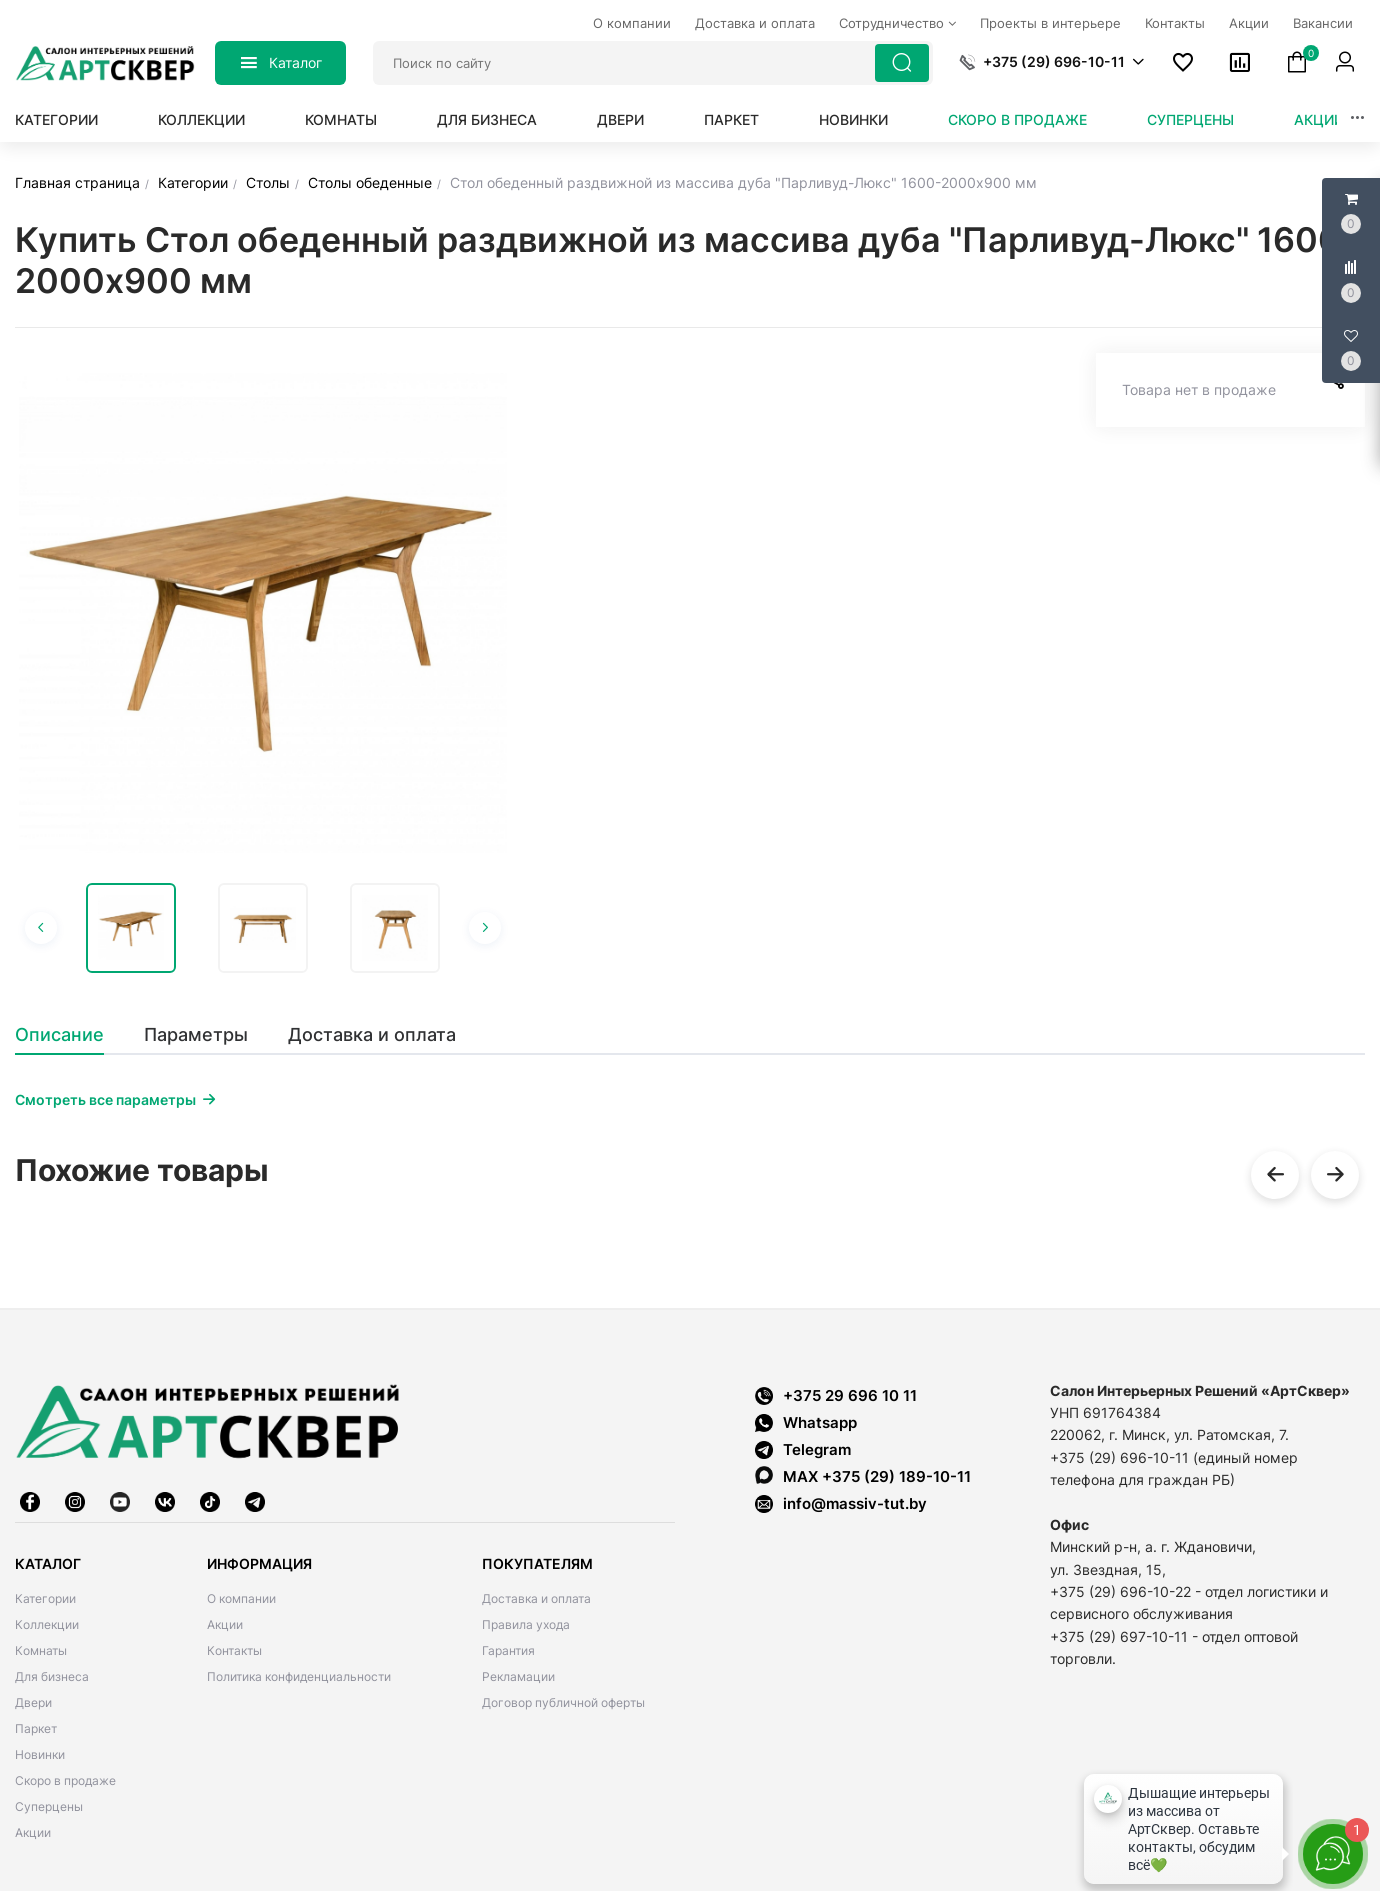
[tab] (69, 1035)
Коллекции (201, 119)
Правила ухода (526, 1624)
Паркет (731, 119)
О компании (241, 1598)
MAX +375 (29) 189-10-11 (863, 1476)
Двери (620, 119)
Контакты (234, 1650)
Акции (1319, 119)
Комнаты (341, 119)
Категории (56, 119)
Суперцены (1190, 119)
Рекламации (518, 1676)
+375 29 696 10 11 (836, 1395)
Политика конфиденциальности (299, 1676)
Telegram (803, 1449)
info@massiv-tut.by (855, 1503)
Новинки (853, 119)
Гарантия (508, 1650)
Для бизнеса (487, 119)
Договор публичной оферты (563, 1702)
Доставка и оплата (536, 1598)
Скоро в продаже (1017, 119)
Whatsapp (806, 1422)
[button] (1051, 62)
